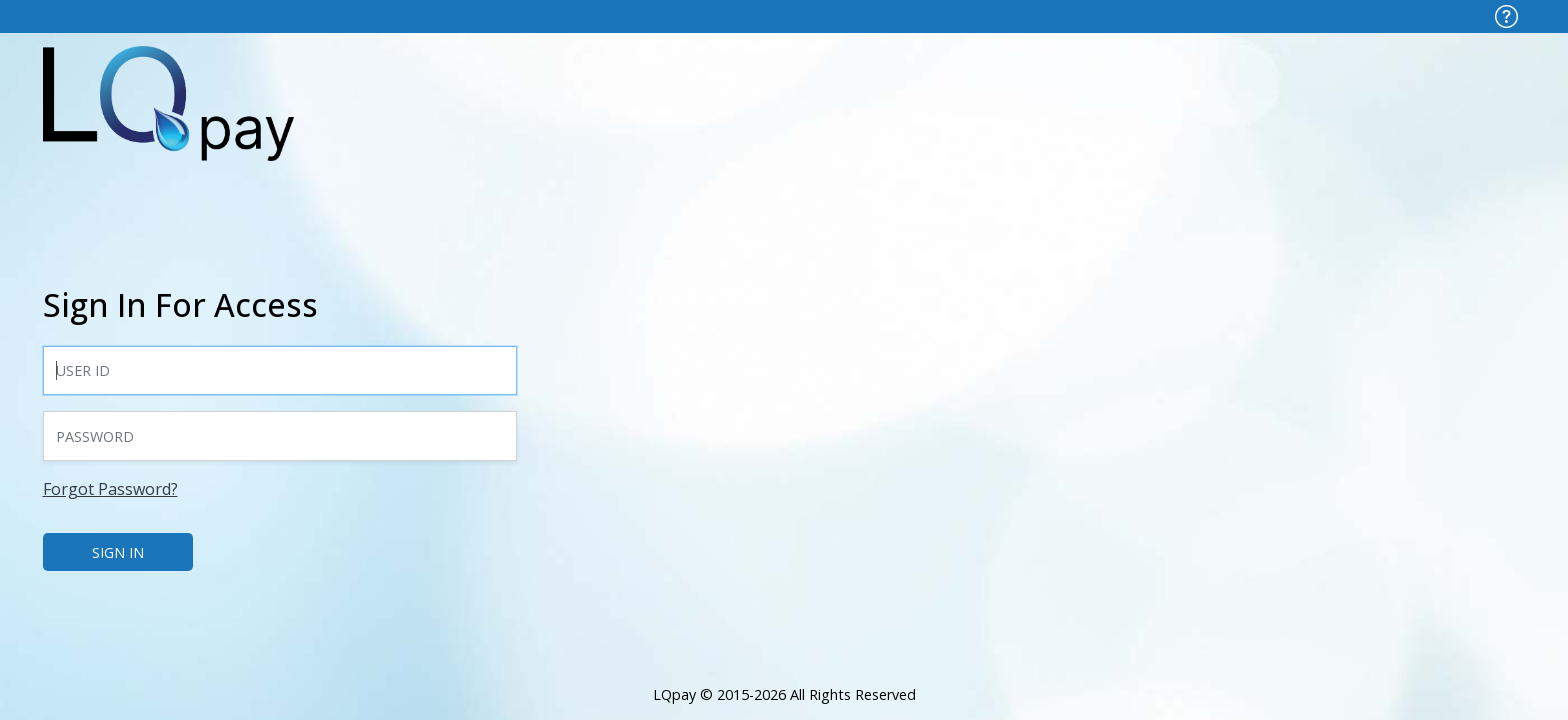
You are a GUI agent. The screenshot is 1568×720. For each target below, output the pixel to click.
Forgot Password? (110, 489)
